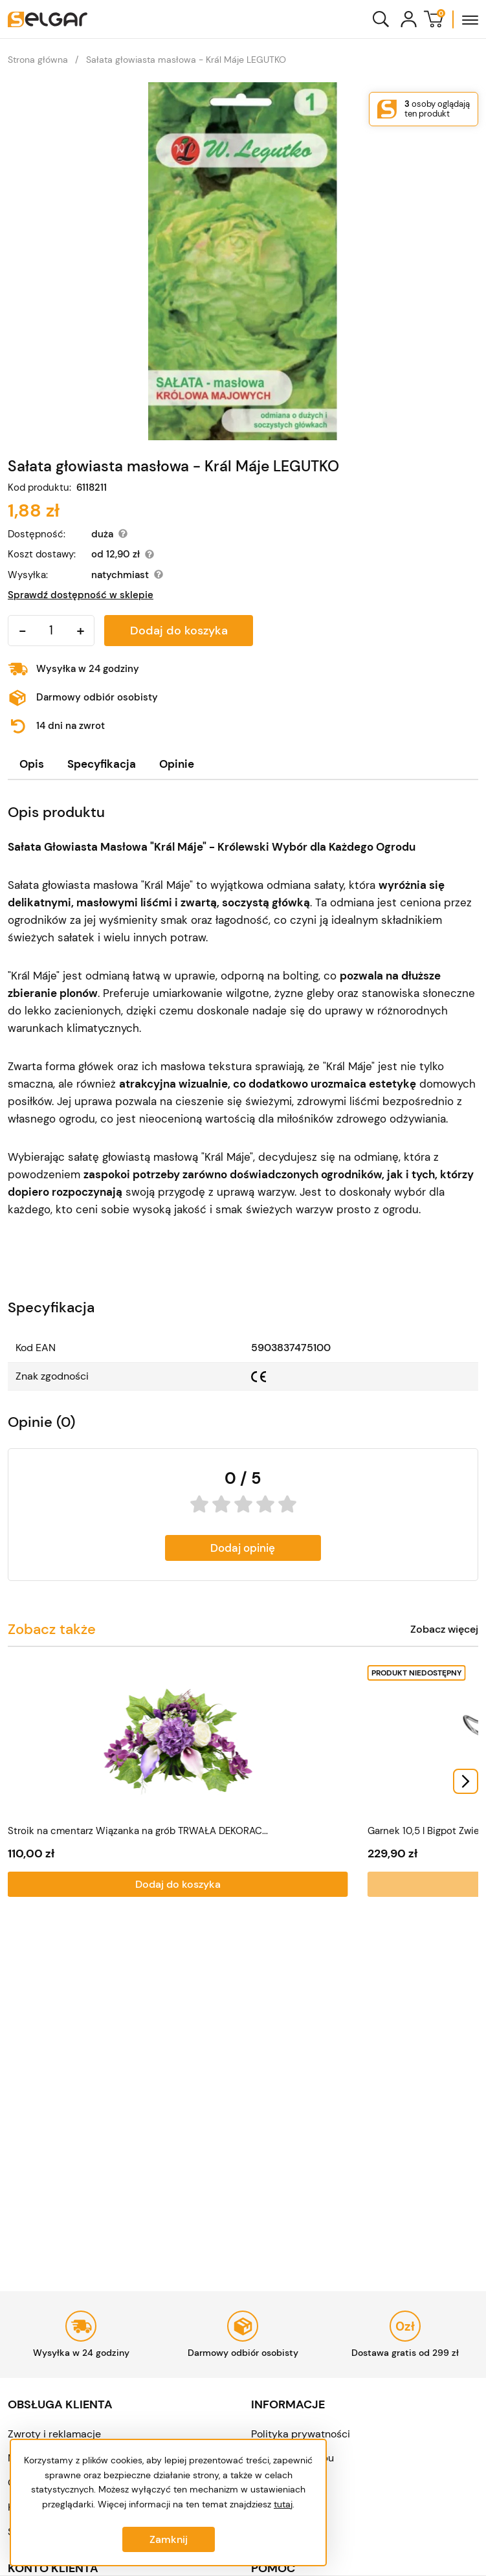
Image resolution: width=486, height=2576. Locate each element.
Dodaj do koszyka (179, 630)
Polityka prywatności (300, 2434)
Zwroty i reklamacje (54, 2434)
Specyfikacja (101, 764)
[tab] (32, 764)
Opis (31, 764)
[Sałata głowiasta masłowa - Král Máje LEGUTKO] (243, 261)
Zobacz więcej (444, 1629)
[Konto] (408, 19)
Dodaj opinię (242, 1548)
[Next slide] (465, 1785)
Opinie (176, 764)
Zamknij (168, 2539)
